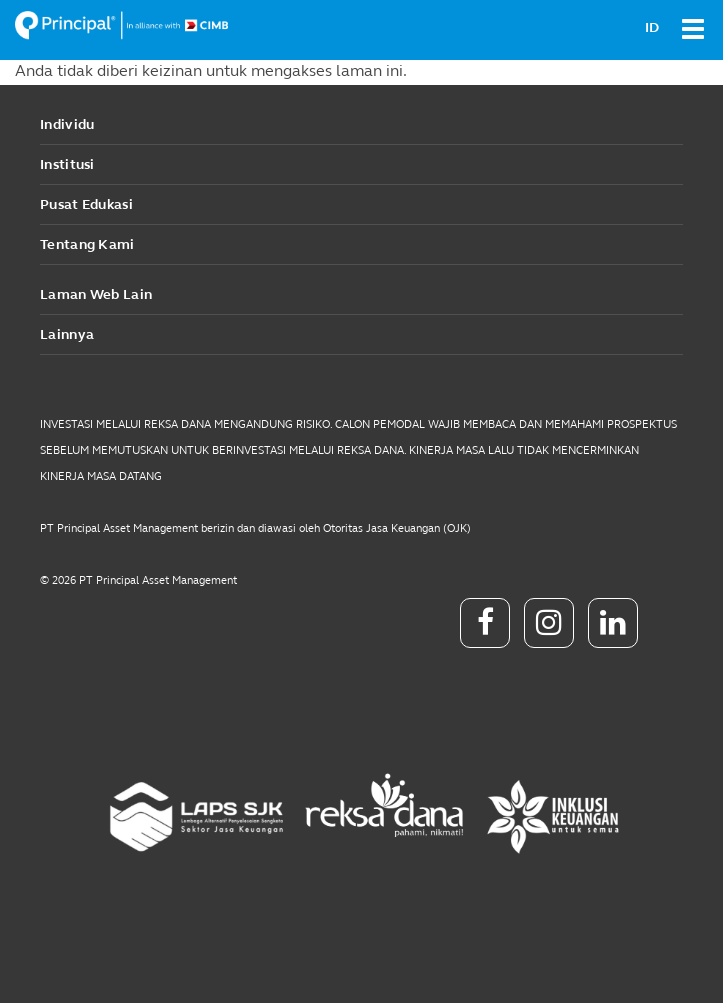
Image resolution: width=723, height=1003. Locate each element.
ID (652, 27)
